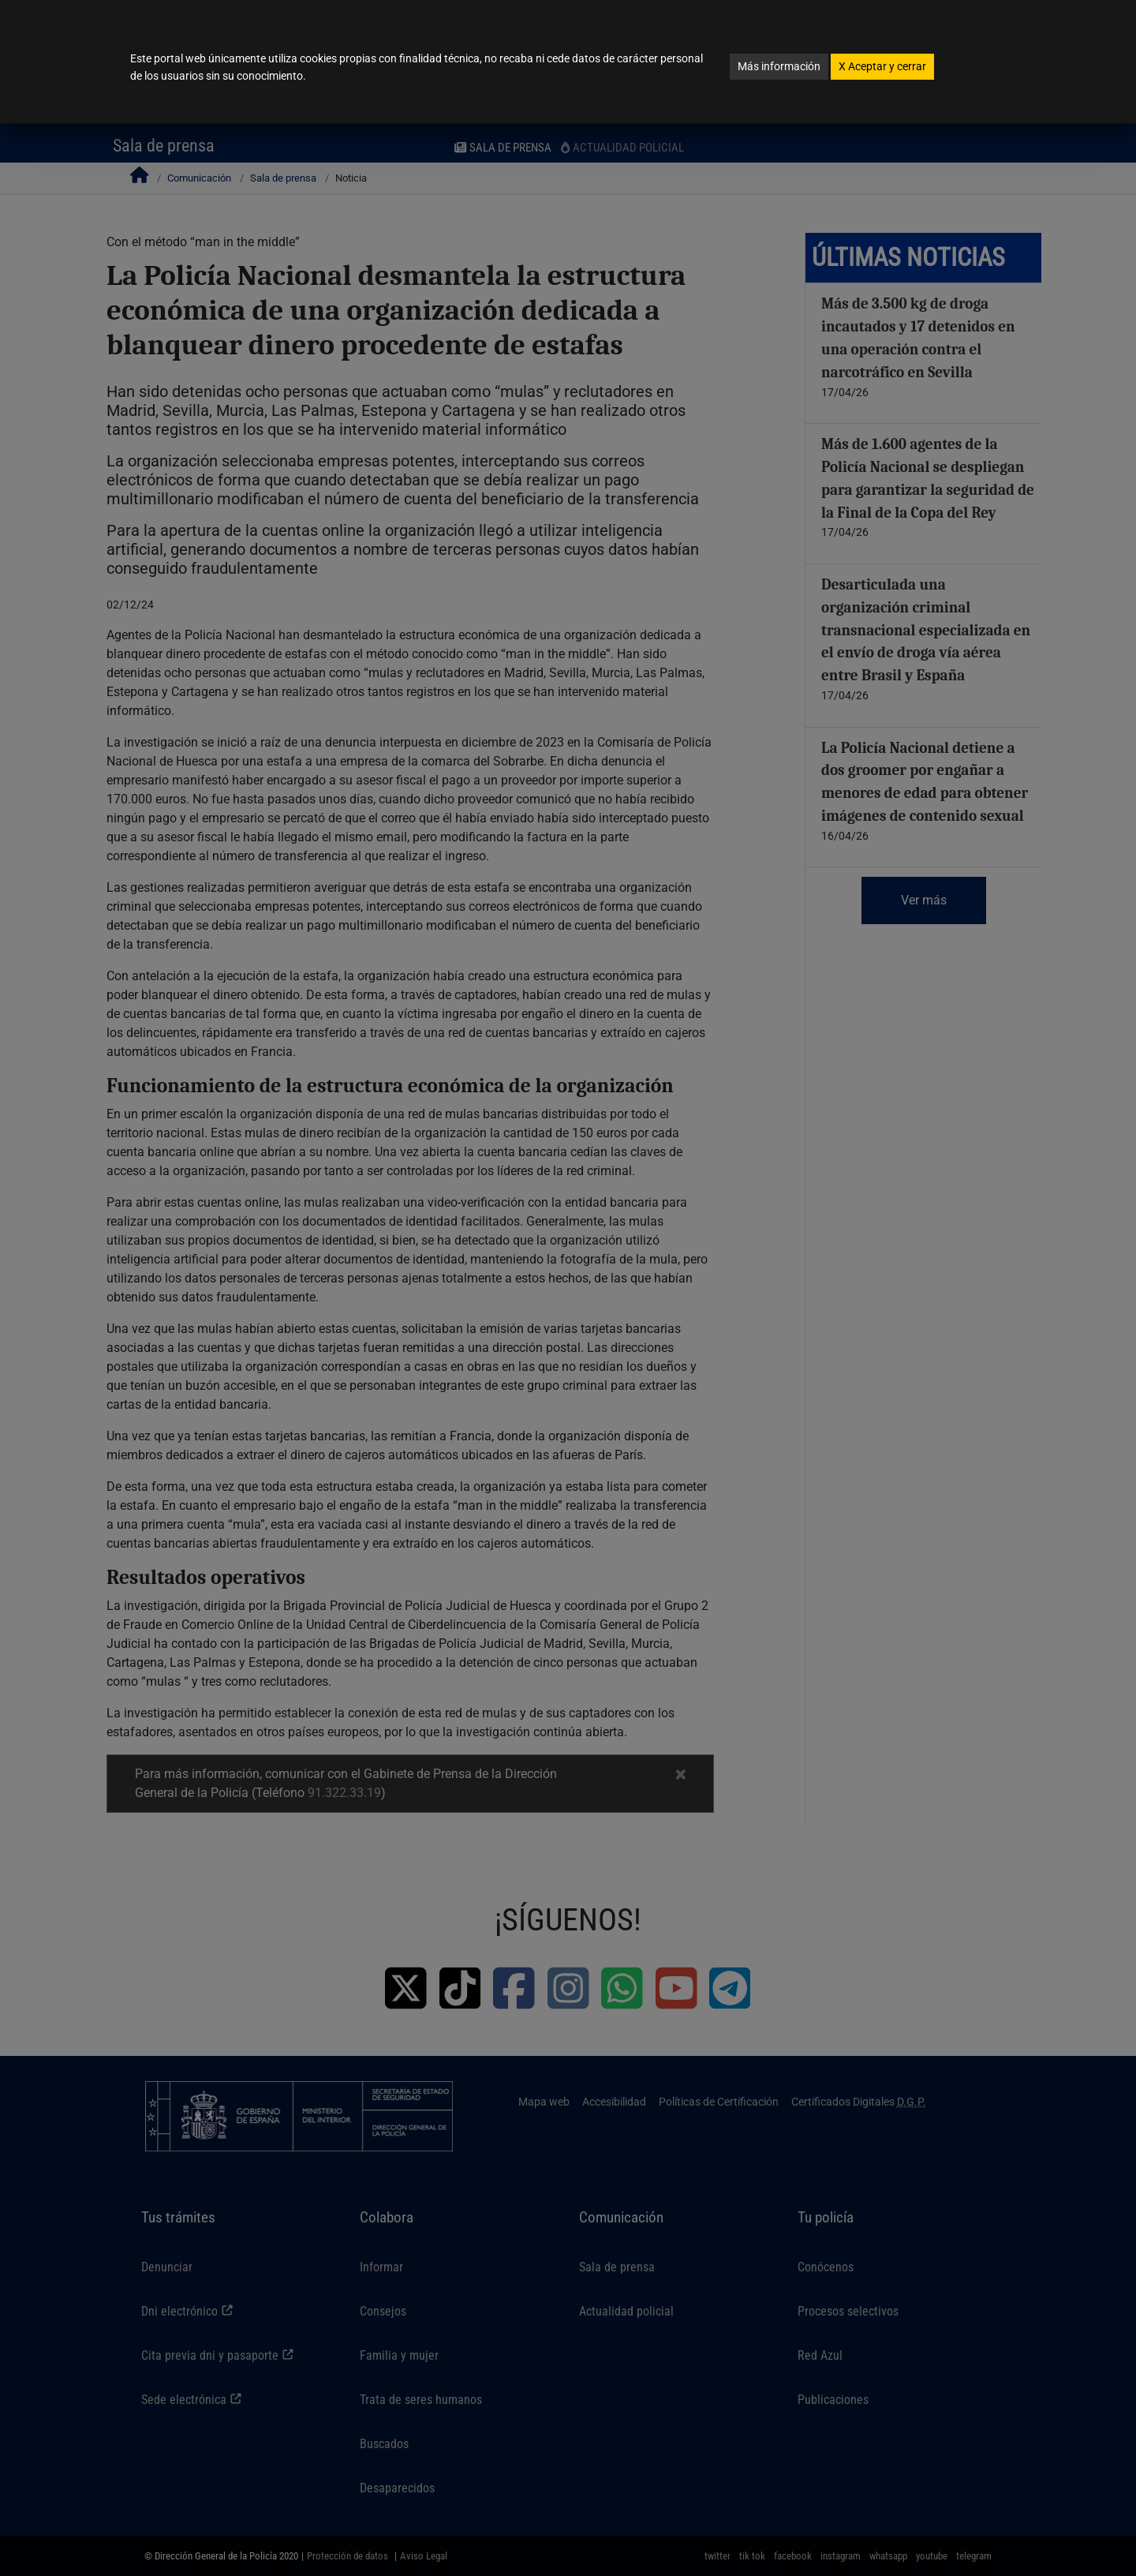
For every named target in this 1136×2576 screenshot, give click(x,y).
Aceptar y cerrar (882, 66)
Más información (779, 66)
